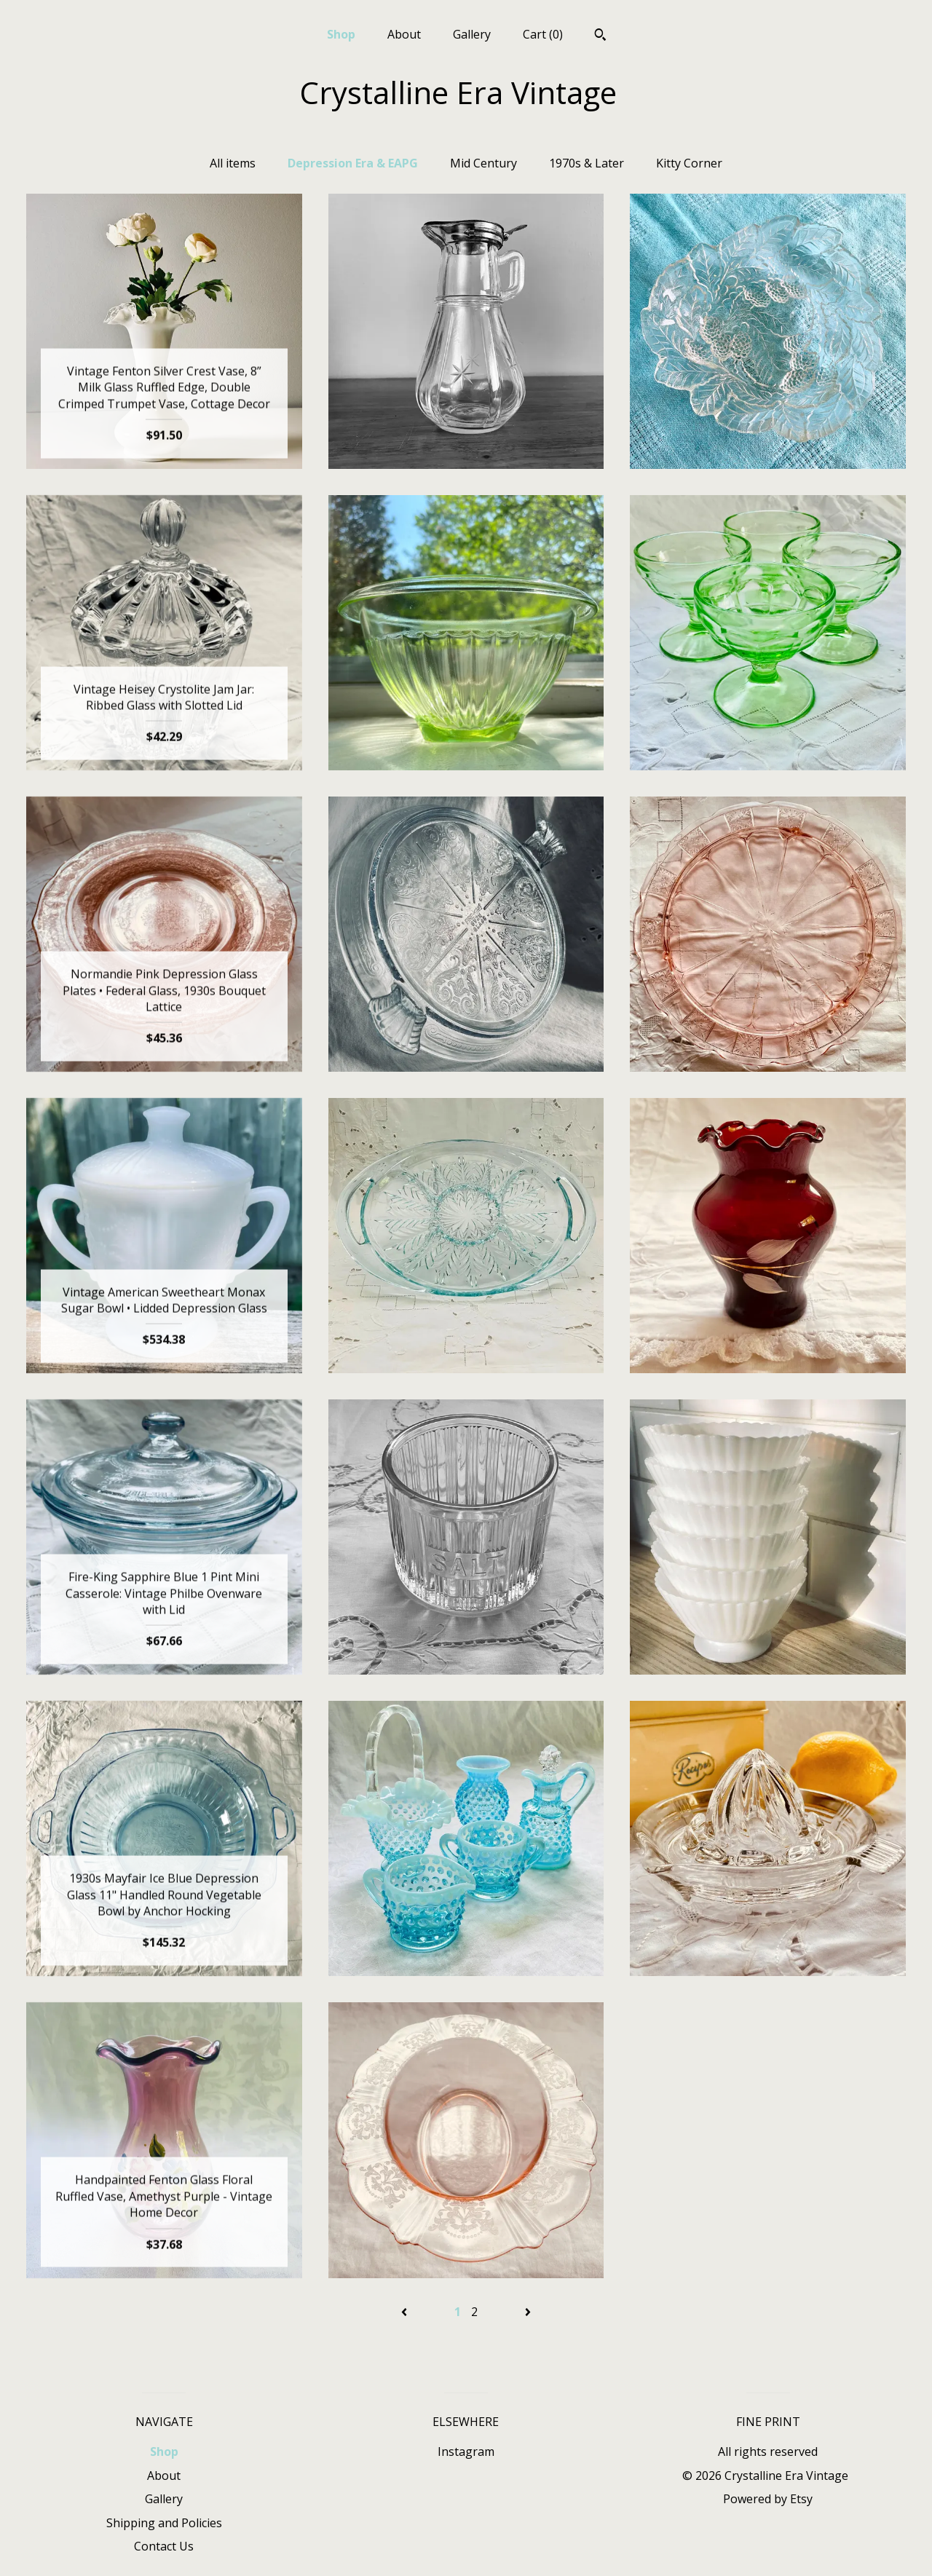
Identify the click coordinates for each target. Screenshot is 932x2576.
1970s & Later (586, 163)
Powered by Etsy (768, 2499)
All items (233, 163)
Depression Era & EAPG (353, 163)
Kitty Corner (689, 163)
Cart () (543, 34)
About (404, 34)
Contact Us (164, 2546)
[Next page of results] (528, 2312)
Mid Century (483, 163)
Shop (341, 34)
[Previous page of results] (405, 2312)
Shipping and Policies (164, 2523)
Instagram (466, 2451)
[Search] (600, 36)
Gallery (472, 34)
